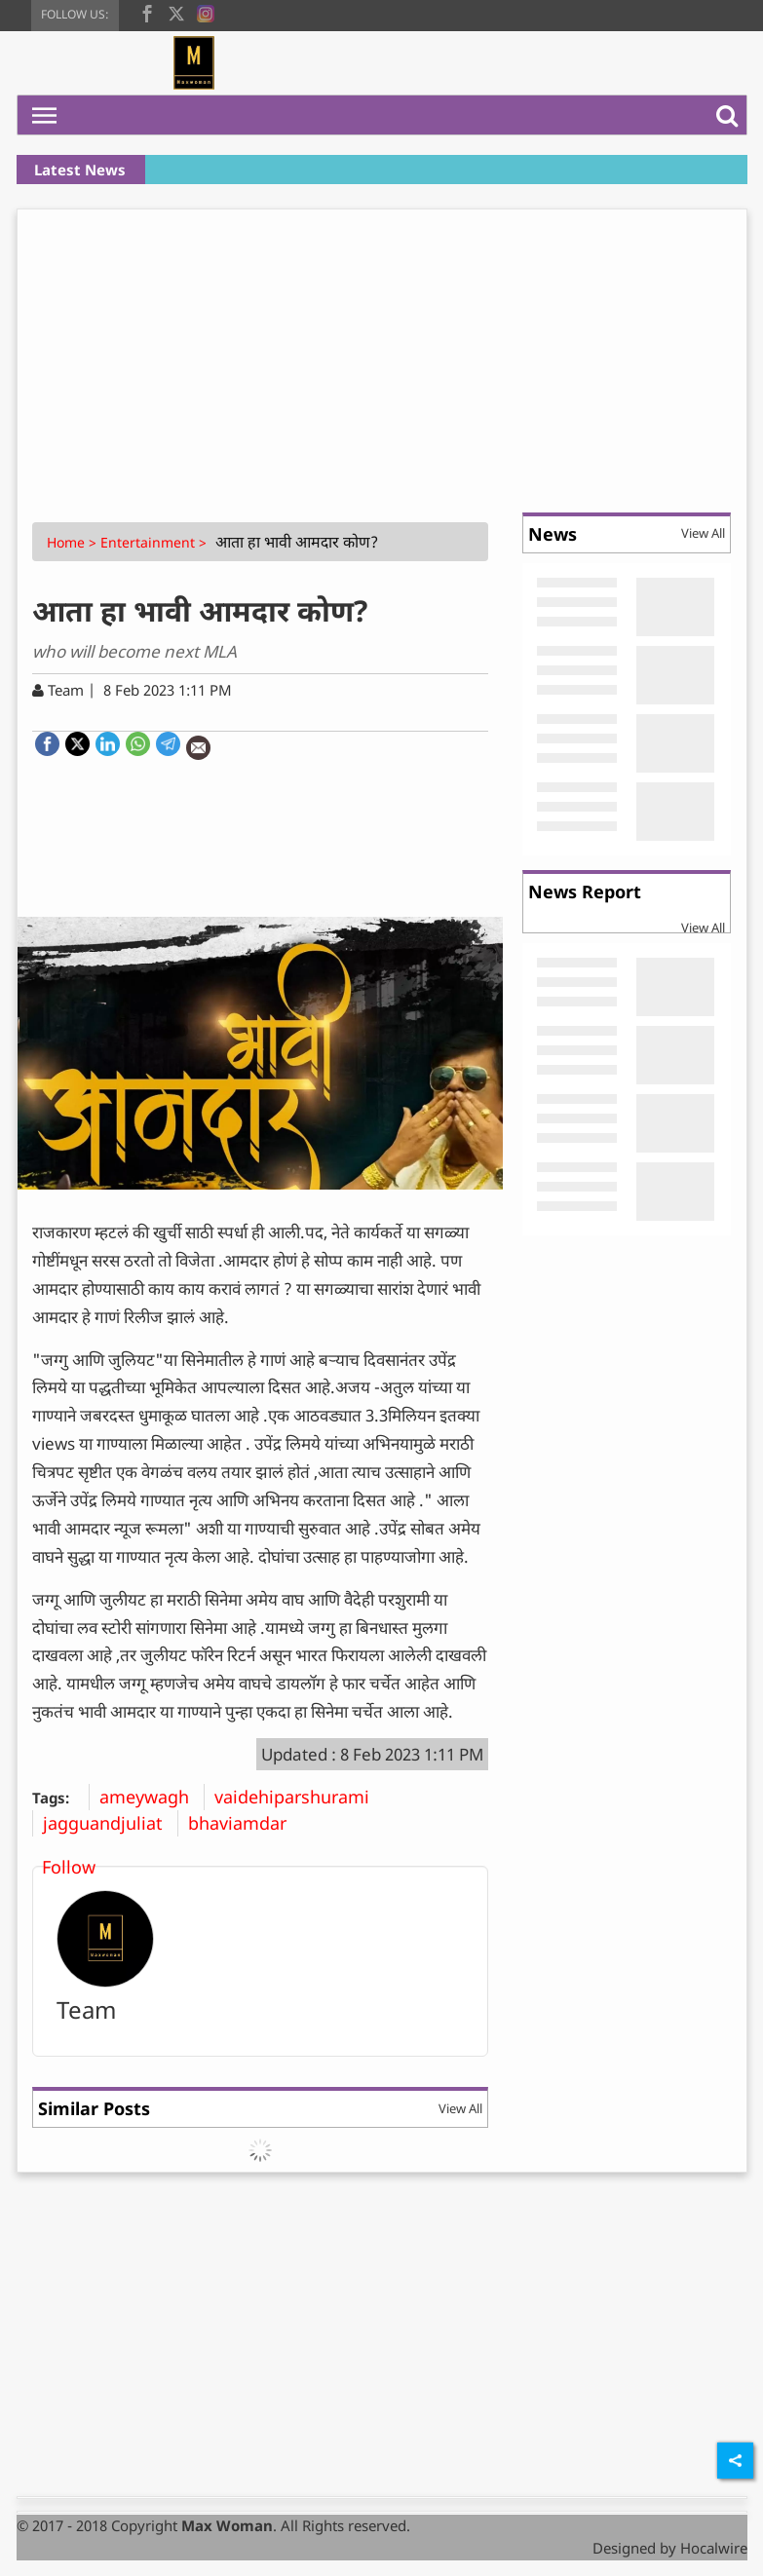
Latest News (80, 169)
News (552, 534)
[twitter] (176, 11)
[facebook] (147, 11)
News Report (584, 891)
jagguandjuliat (110, 1823)
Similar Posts (94, 2108)
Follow (68, 1866)
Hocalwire (713, 2547)
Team (86, 2009)
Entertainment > (155, 542)
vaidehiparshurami (299, 1796)
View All (460, 2108)
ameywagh (151, 1796)
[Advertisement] (382, 355)
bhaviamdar (244, 1823)
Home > (73, 542)
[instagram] (205, 11)
